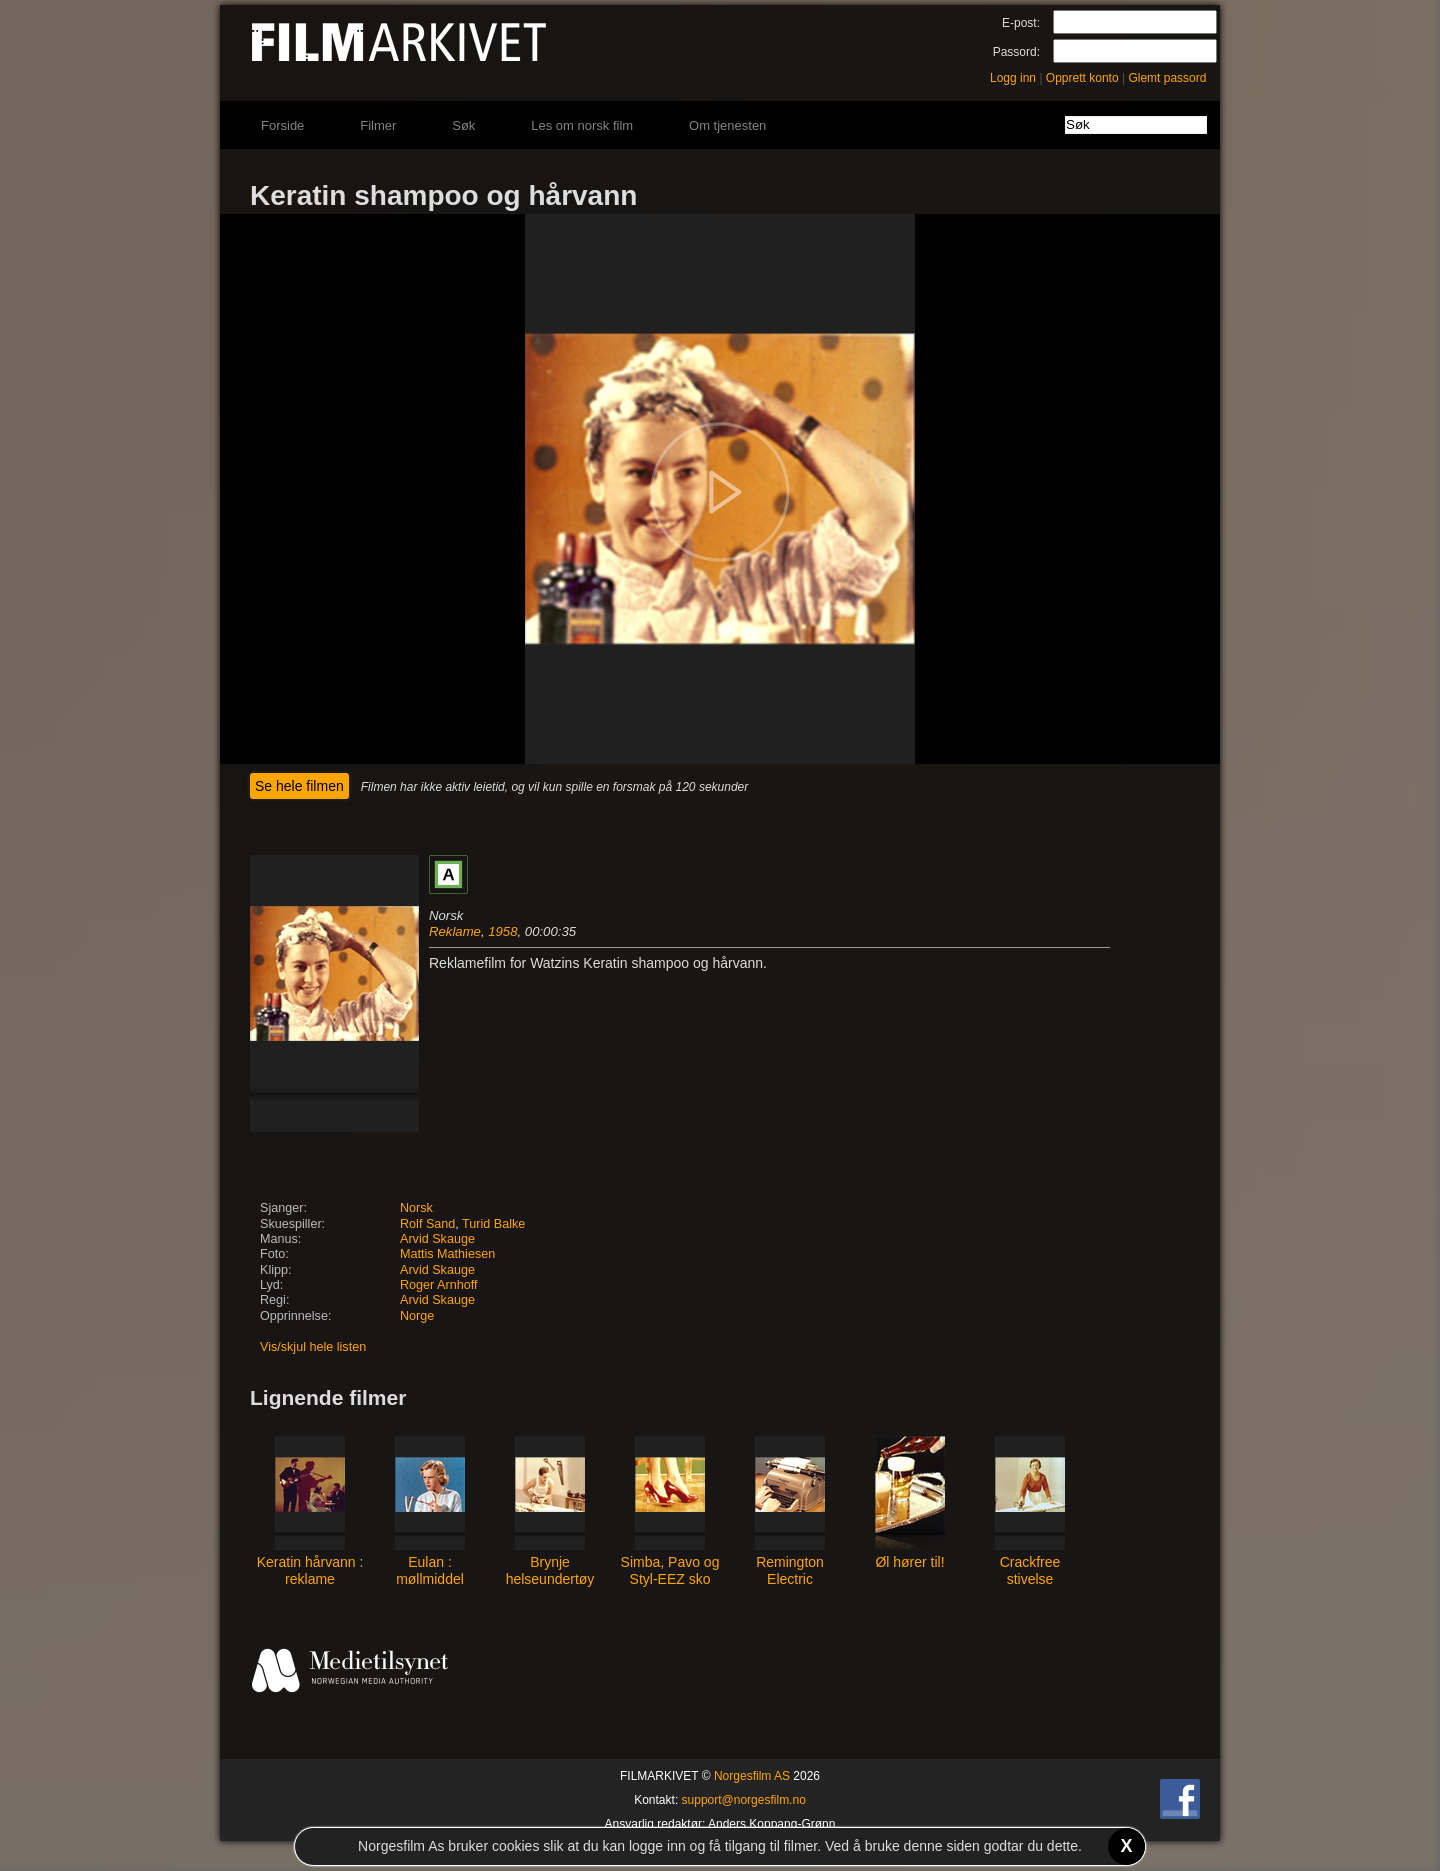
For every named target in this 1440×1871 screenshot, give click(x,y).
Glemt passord (1167, 78)
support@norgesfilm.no (744, 1800)
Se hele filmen (299, 786)
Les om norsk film (582, 125)
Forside (282, 125)
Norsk (416, 1208)
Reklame (455, 931)
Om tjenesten (727, 125)
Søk (463, 125)
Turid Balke (493, 1224)
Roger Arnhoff (438, 1285)
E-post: (1021, 23)
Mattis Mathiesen (447, 1254)
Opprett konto (1082, 78)
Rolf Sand (427, 1224)
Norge (417, 1316)
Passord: (1016, 52)
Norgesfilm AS (752, 1776)
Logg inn (1013, 78)
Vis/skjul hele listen (313, 1347)
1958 (502, 931)
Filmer (378, 125)
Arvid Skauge (437, 1239)
